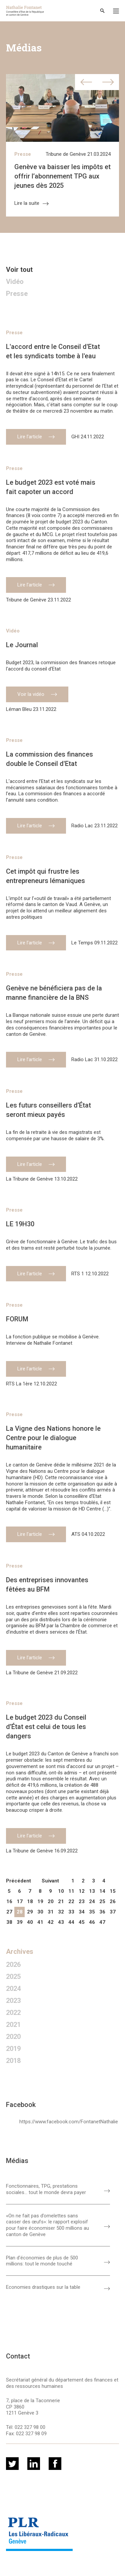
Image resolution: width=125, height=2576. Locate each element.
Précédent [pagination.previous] (18, 1881)
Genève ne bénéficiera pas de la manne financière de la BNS (54, 992)
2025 (13, 1976)
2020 (13, 2036)
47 (102, 1922)
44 (71, 1922)
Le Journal (22, 645)
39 (20, 1922)
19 (40, 1901)
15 (113, 1891)
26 (113, 1901)
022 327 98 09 (31, 2434)
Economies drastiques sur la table (43, 2287)
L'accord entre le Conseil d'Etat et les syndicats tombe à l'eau (53, 351)
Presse (22, 154)
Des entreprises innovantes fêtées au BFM (47, 1584)
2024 (13, 1988)
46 (92, 1922)
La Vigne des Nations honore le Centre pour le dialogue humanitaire (53, 1437)
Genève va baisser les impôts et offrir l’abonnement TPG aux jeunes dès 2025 (62, 176)
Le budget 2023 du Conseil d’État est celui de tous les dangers (46, 1726)
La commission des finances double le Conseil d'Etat (49, 759)
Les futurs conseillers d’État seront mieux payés (48, 1110)
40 (30, 1922)
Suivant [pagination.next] (50, 1881)
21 (61, 1901)
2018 (13, 2060)
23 (82, 1901)
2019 (13, 2048)
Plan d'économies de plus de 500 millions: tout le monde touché (42, 2261)
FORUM (17, 1319)
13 (92, 1891)
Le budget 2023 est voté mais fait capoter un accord (50, 487)
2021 (13, 2024)
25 (102, 1901)
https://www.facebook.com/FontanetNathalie (68, 2122)
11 (71, 1891)
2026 (13, 1964)
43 (61, 1922)
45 (82, 1922)
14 (102, 1891)
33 (71, 1912)
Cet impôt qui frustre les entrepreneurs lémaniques (45, 876)
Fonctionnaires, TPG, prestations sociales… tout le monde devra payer (46, 2189)
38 (9, 1922)
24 (92, 1901)
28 (20, 1912)
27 (9, 1912)
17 (20, 1901)
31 (51, 1912)
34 (82, 1912)
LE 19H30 (20, 1224)
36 (102, 1912)
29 (30, 1912)
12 (82, 1891)
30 (40, 1912)
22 (71, 1901)
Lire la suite (31, 203)
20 (51, 1901)
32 (61, 1912)
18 (30, 1901)
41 (40, 1922)
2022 (13, 2012)
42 (51, 1922)
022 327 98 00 (30, 2427)
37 (113, 1912)
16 (9, 1901)
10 (61, 1891)
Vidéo (15, 281)
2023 (13, 2000)
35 (92, 1912)
